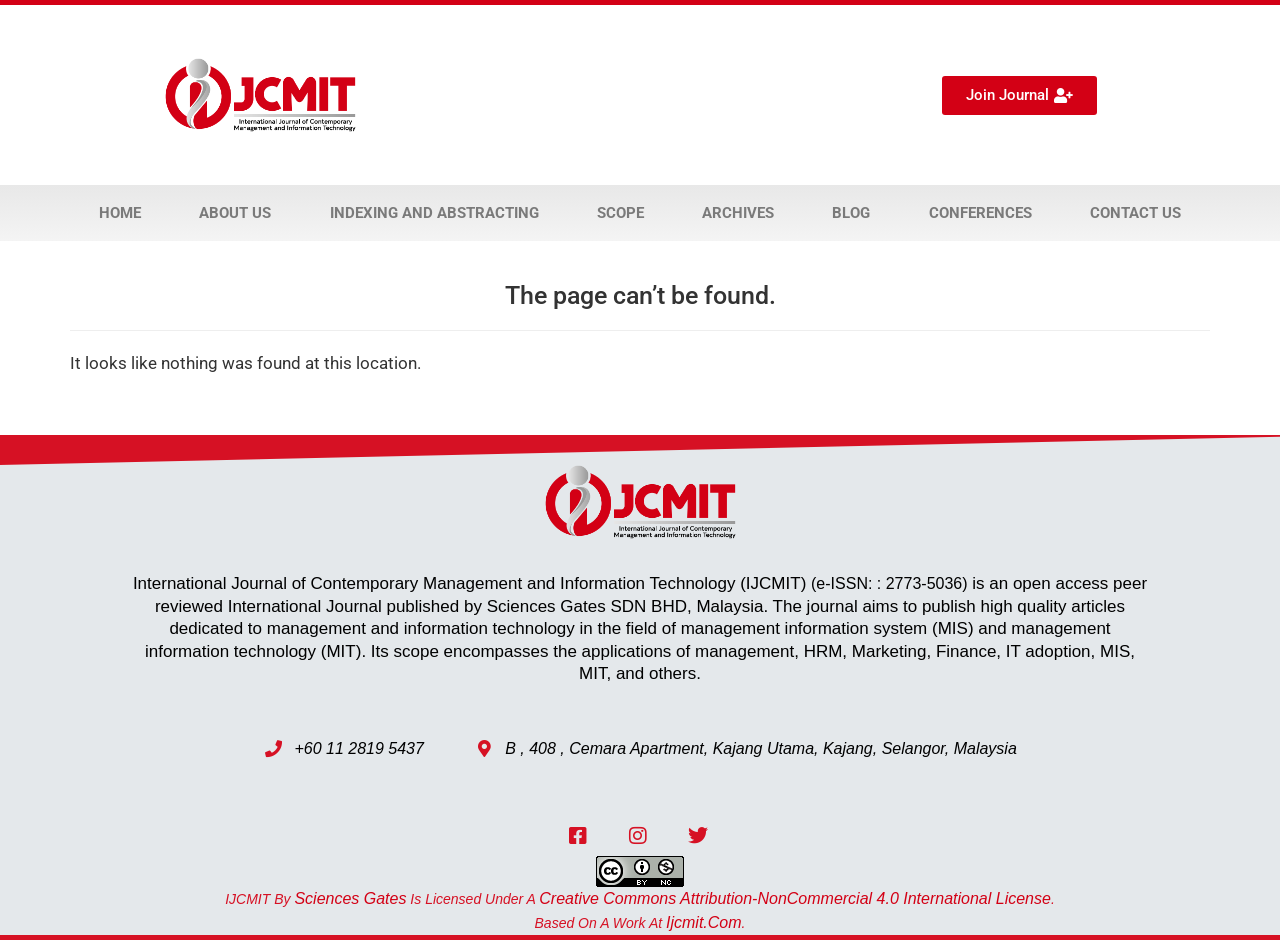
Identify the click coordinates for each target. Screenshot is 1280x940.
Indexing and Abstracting (434, 213)
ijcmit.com (704, 922)
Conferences (980, 213)
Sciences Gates (350, 898)
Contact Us (1135, 213)
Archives (738, 213)
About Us (235, 213)
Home (120, 213)
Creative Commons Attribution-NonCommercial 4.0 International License (795, 898)
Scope (620, 213)
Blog (851, 213)
